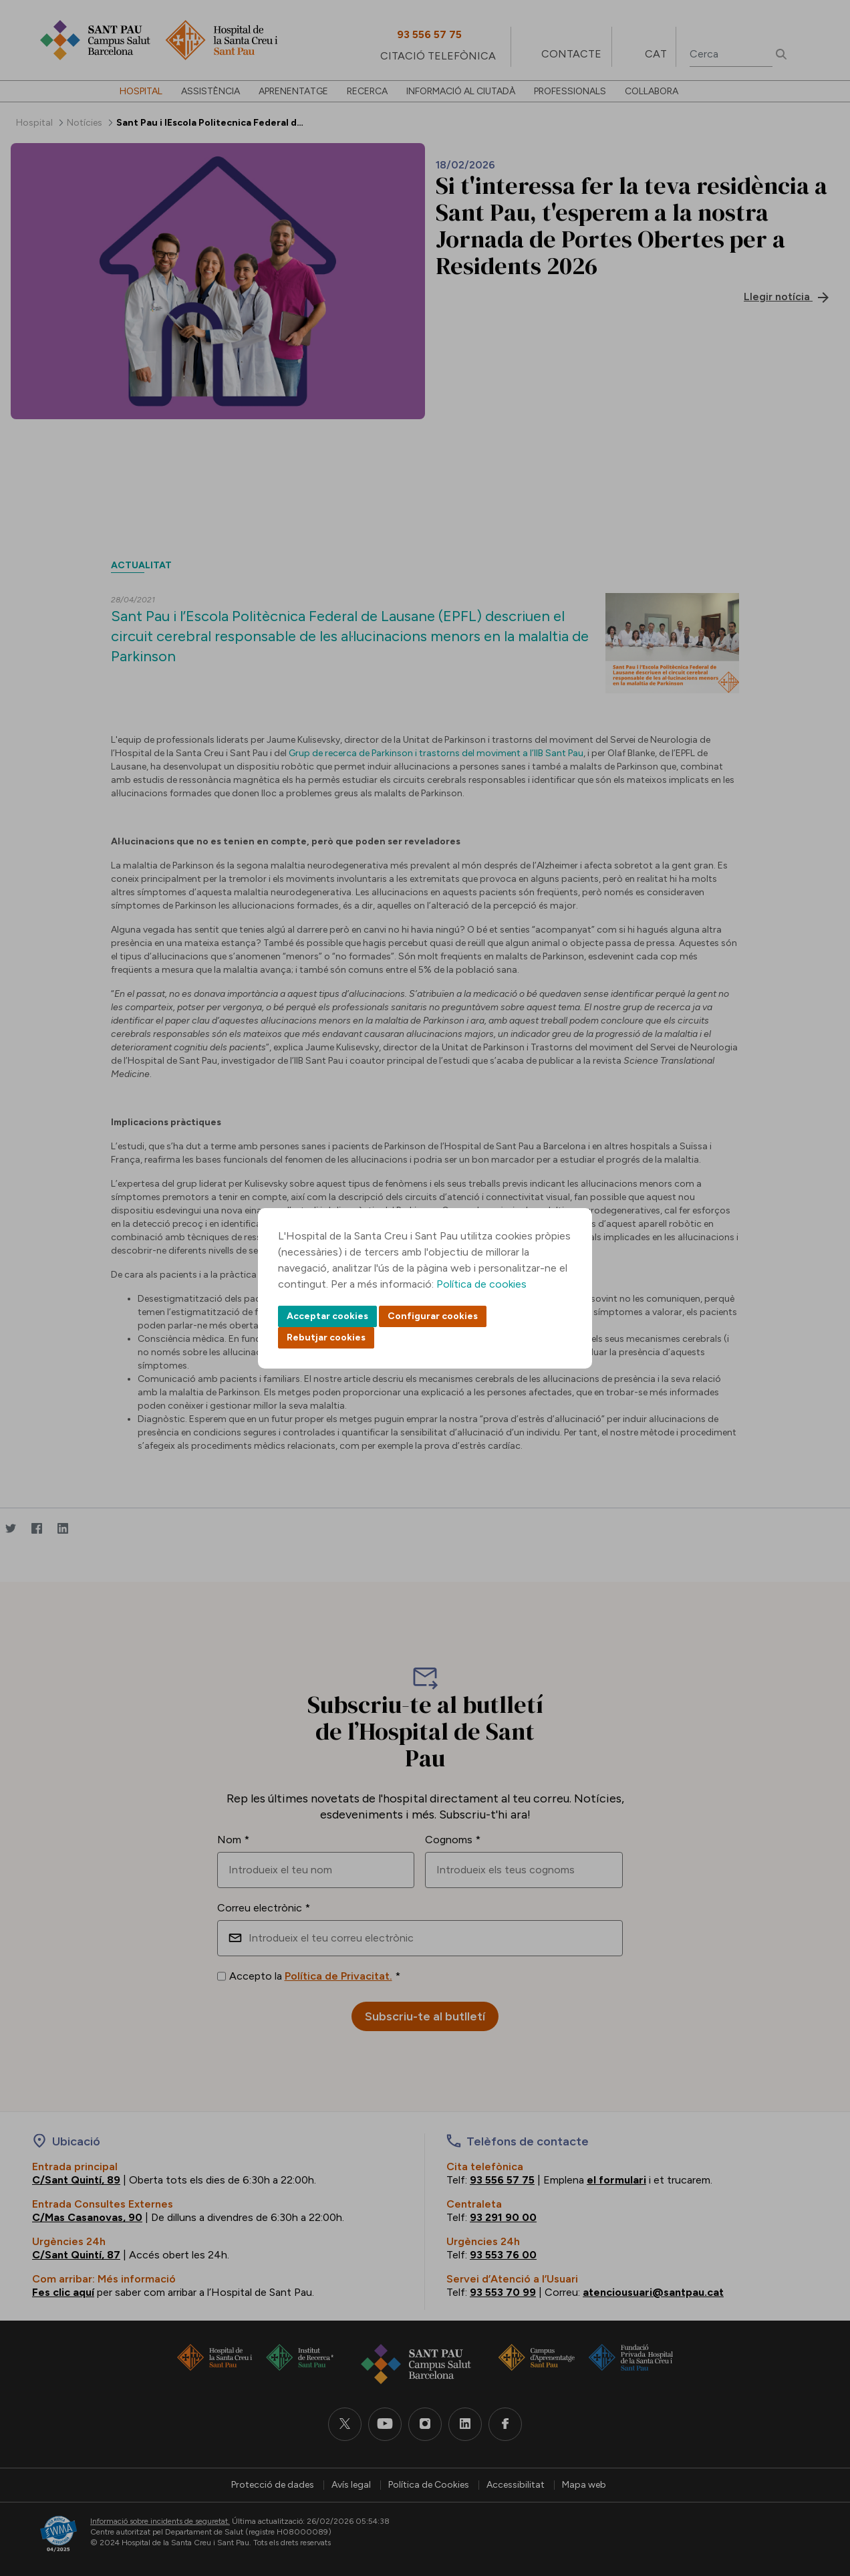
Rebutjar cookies (326, 1337)
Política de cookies (481, 1284)
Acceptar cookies (327, 1316)
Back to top (816, 2492)
